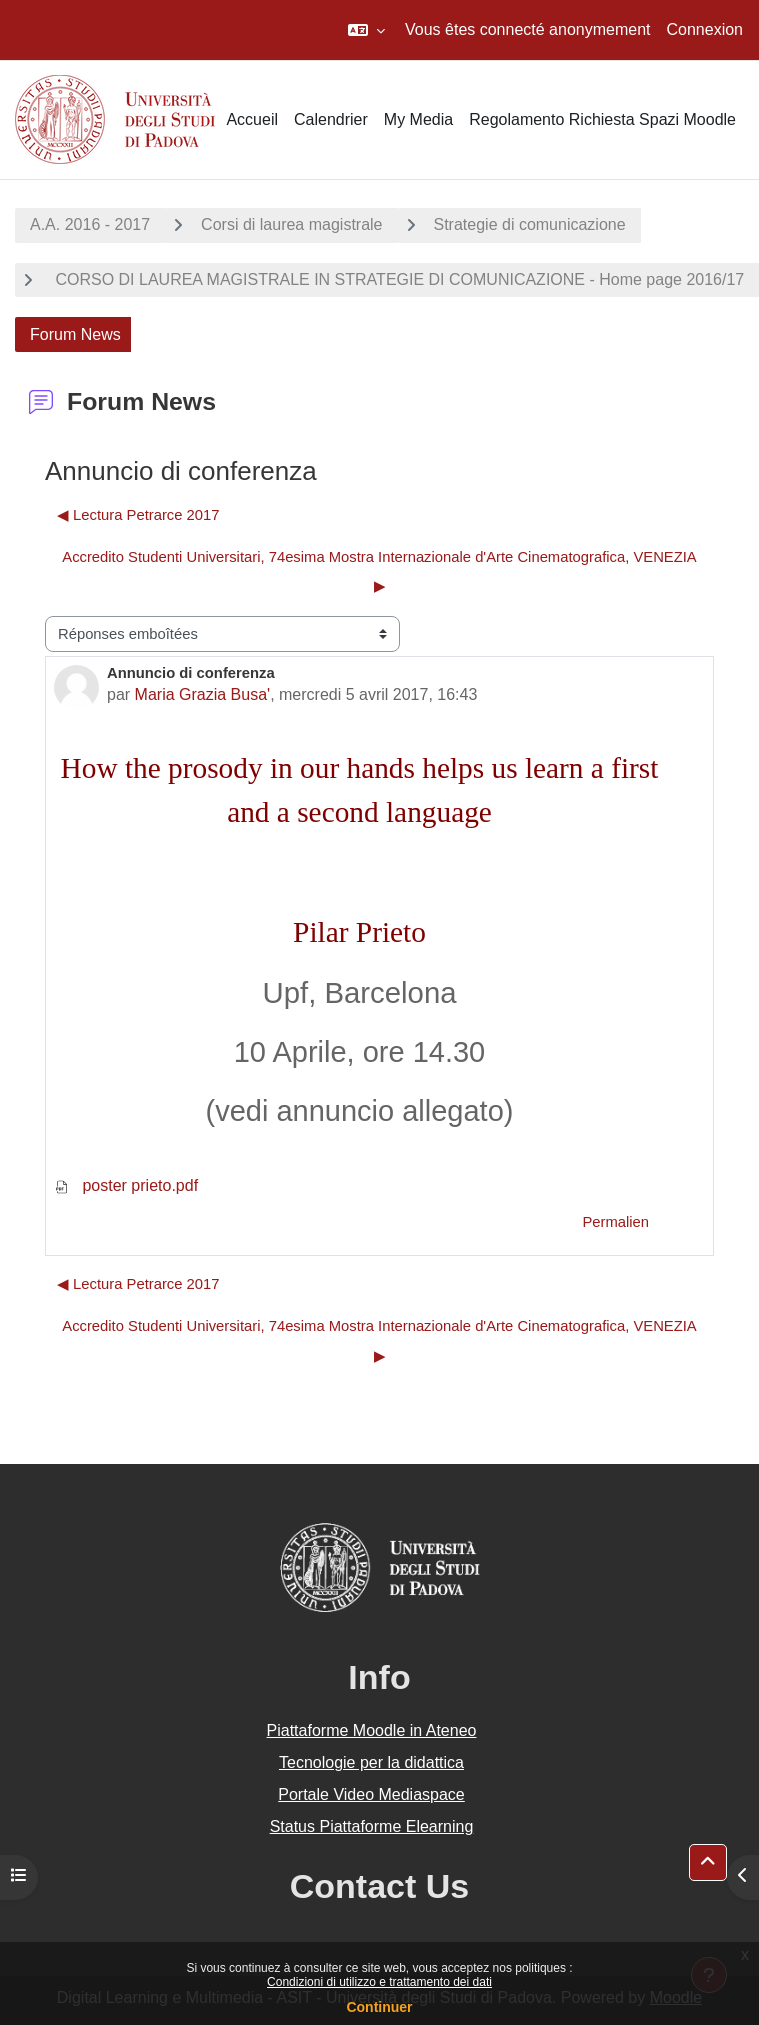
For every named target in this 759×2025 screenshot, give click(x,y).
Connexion (705, 29)
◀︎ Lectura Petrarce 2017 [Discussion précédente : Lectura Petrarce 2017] (138, 515)
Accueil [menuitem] (252, 119)
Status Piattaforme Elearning (372, 1826)
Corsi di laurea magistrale (291, 224)
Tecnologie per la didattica (371, 1762)
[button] (366, 30)
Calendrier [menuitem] (331, 119)
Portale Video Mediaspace (371, 1794)
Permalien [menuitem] (615, 1222)
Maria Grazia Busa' (203, 694)
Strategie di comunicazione (530, 224)
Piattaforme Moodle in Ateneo (372, 1730)
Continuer (379, 2007)
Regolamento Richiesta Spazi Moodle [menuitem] (602, 119)
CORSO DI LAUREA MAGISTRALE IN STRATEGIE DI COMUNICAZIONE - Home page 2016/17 (397, 279)
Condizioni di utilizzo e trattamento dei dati (379, 1982)
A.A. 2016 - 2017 (90, 224)
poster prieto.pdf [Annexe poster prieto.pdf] (126, 1185)
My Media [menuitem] (418, 119)
